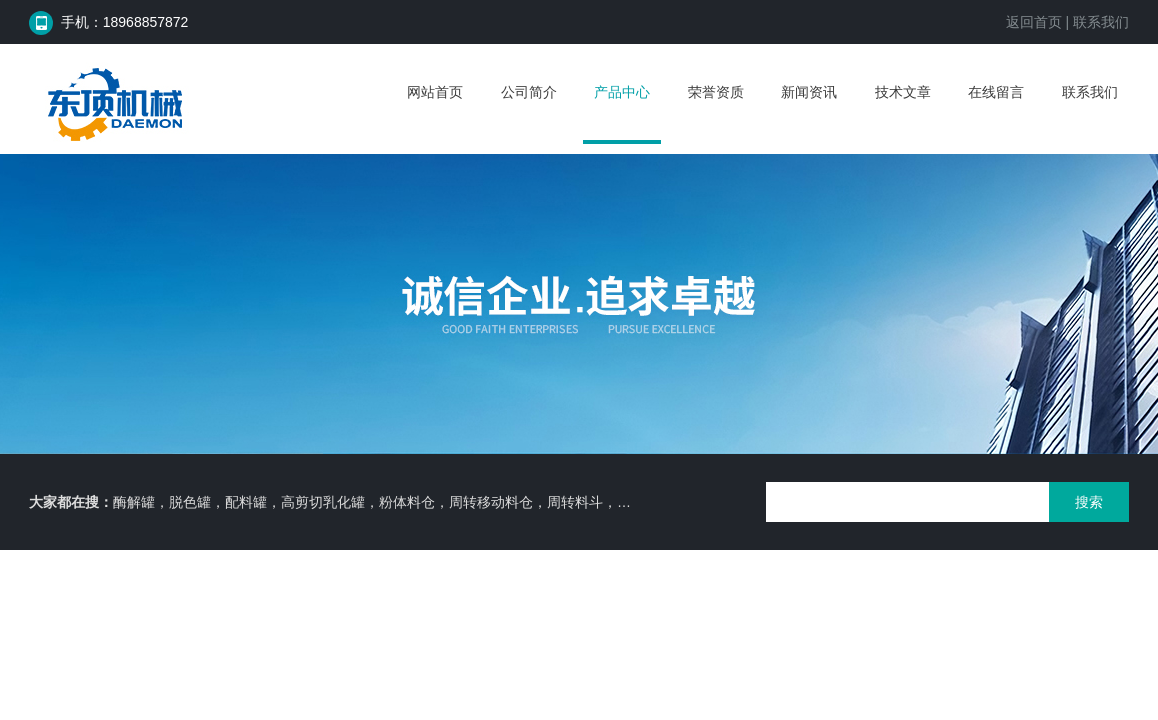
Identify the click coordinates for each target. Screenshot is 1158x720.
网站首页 (435, 92)
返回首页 (1034, 22)
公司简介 (529, 92)
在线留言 (996, 92)
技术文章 (903, 92)
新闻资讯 (809, 92)
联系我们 (1101, 22)
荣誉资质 (716, 92)
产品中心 (622, 92)
